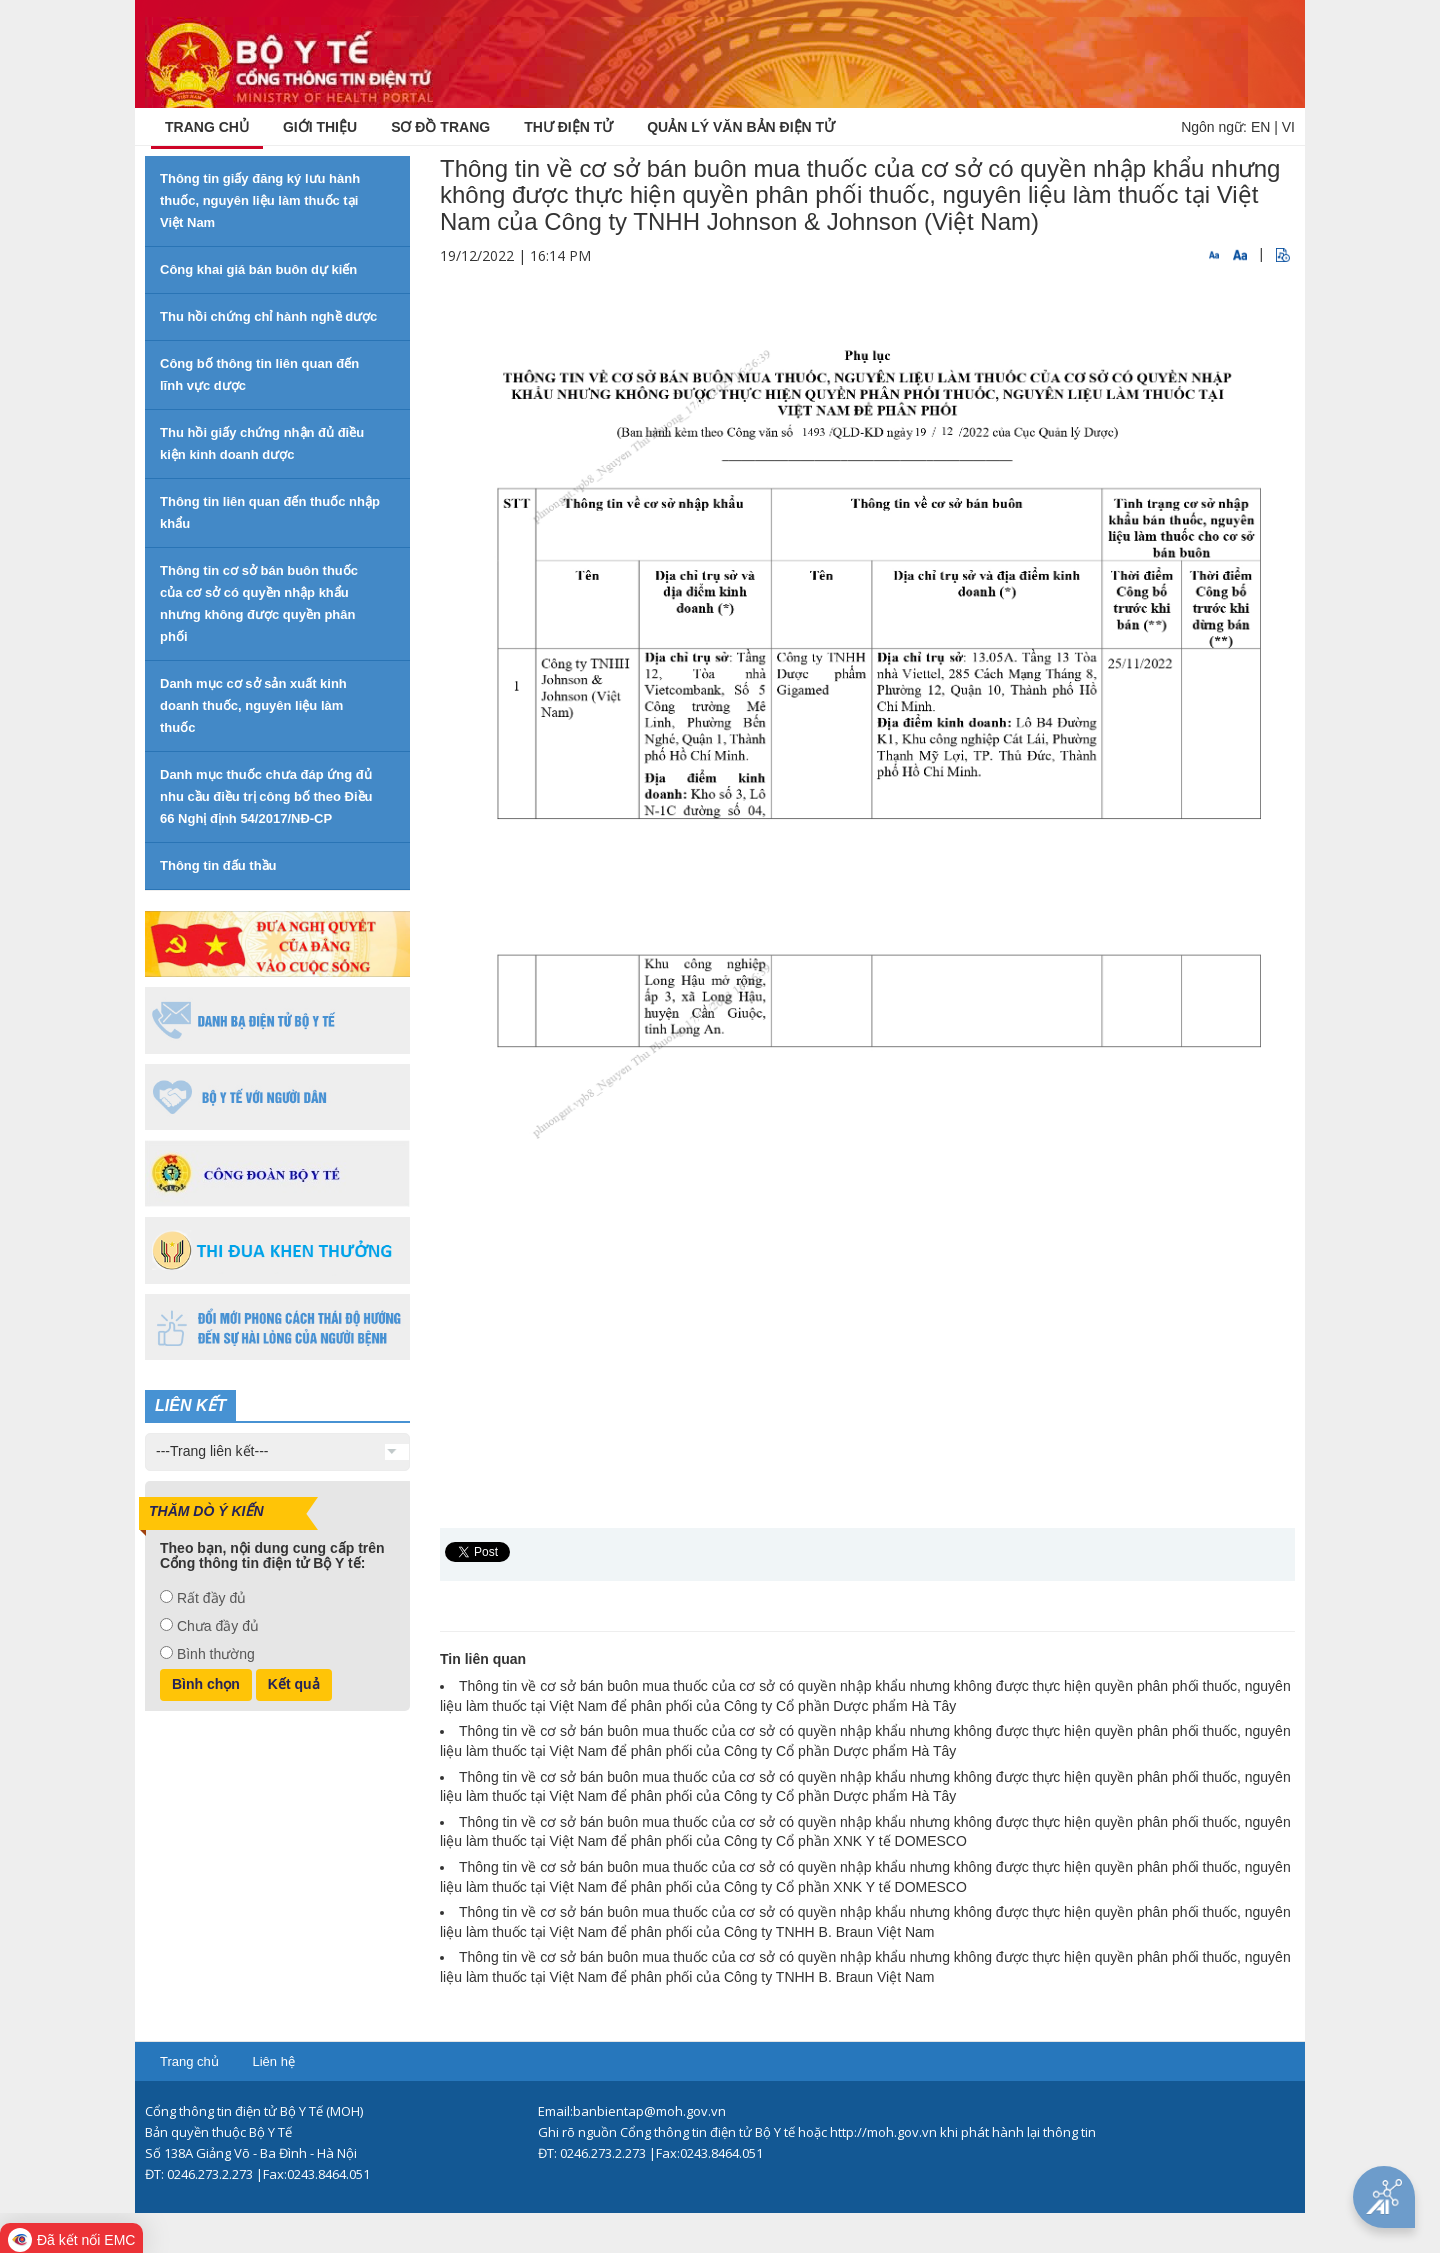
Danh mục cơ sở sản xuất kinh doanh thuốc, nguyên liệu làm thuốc (253, 705)
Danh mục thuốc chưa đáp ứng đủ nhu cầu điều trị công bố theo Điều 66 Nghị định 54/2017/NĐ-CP (266, 796)
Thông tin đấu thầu (218, 865)
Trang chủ (189, 2061)
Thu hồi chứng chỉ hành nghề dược (268, 316)
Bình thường (216, 1654)
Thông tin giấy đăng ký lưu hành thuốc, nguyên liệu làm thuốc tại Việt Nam (260, 200)
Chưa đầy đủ (218, 1626)
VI (1288, 127)
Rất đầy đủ (211, 1598)
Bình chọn (206, 1684)
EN (1260, 127)
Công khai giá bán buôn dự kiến (258, 269)
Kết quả (294, 1684)
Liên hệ (273, 2061)
